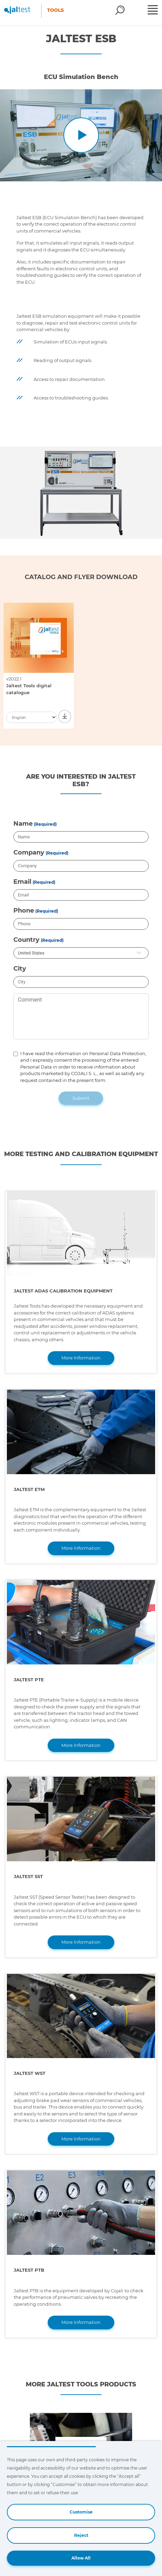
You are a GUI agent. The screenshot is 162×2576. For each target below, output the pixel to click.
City (19, 968)
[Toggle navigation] (154, 10)
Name (23, 823)
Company (28, 852)
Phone (23, 910)
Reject (81, 2535)
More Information (81, 1357)
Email (22, 881)
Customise (81, 2512)
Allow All (81, 2558)
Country (26, 940)
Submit (80, 1098)
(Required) (45, 824)
